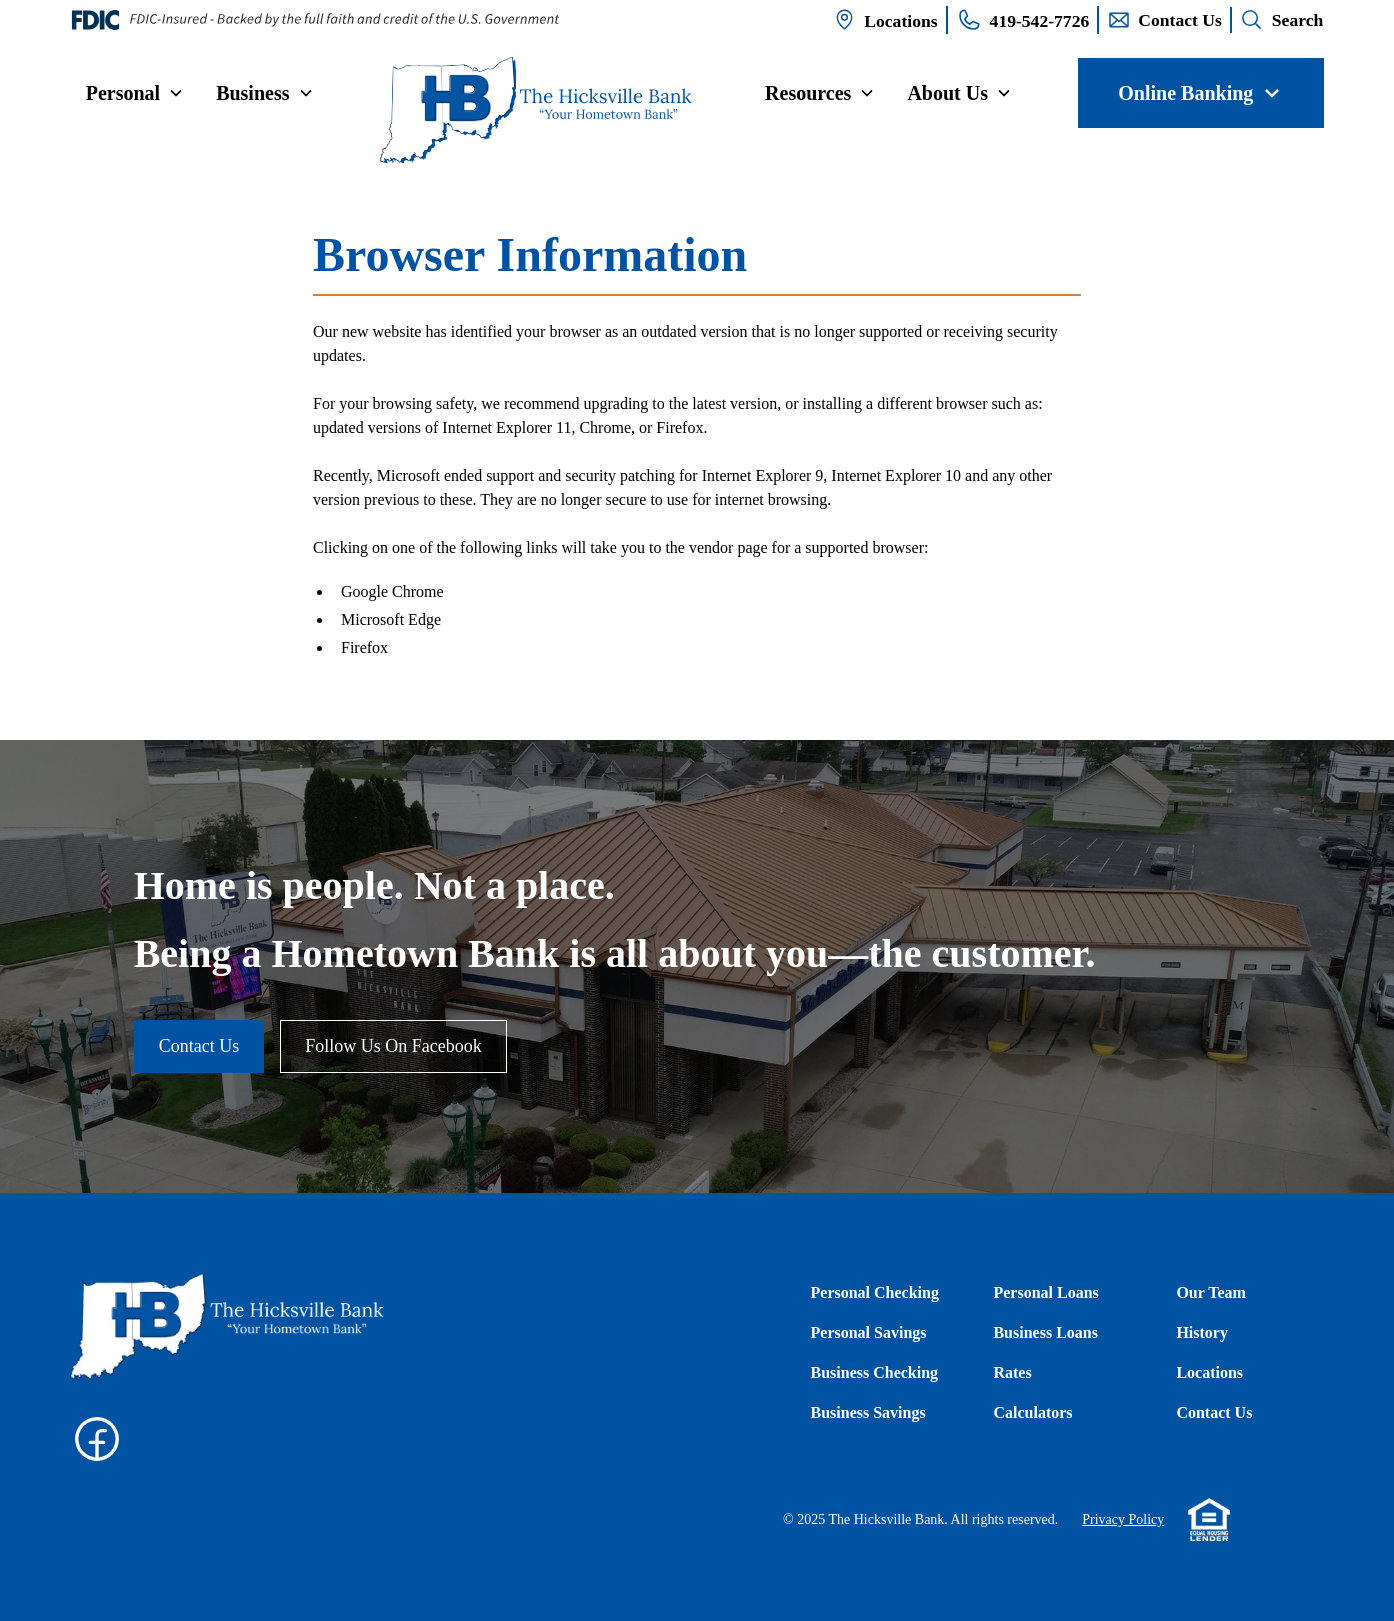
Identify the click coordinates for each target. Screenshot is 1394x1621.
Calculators (1032, 1412)
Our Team (1211, 1292)
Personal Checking (875, 1292)
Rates (1012, 1372)
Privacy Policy (1123, 1519)
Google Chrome (392, 591)
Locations (1209, 1372)
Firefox (364, 647)
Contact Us (199, 1046)
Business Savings (868, 1412)
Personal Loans (1045, 1292)
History (1202, 1332)
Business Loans (1045, 1332)
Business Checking (875, 1372)
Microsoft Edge (391, 619)
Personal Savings (869, 1332)
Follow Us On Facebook (393, 1046)
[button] (135, 93)
